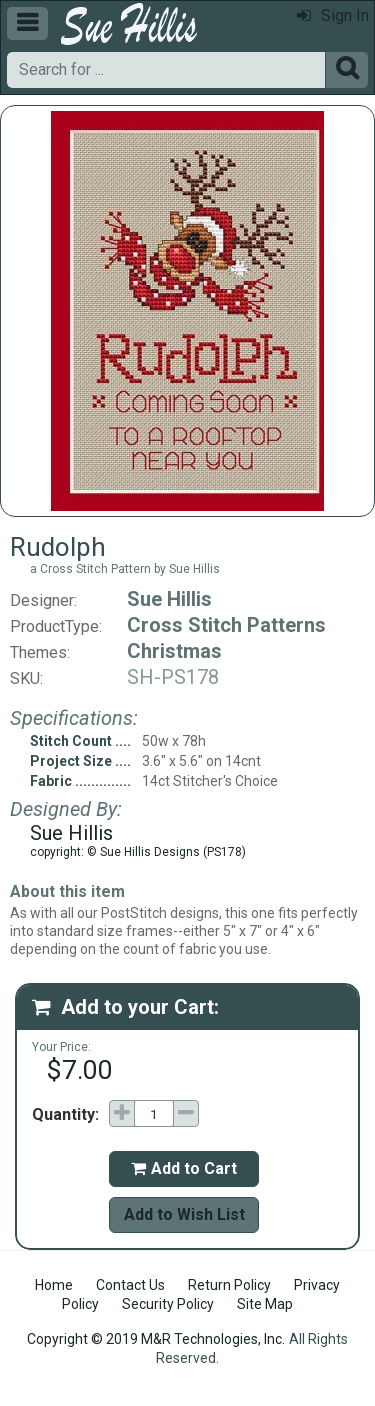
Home (54, 1285)
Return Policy (229, 1285)
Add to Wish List (184, 1214)
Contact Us (130, 1285)
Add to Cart (184, 1168)
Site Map (265, 1304)
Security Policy (168, 1304)
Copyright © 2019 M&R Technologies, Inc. (156, 1339)
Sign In (333, 15)
